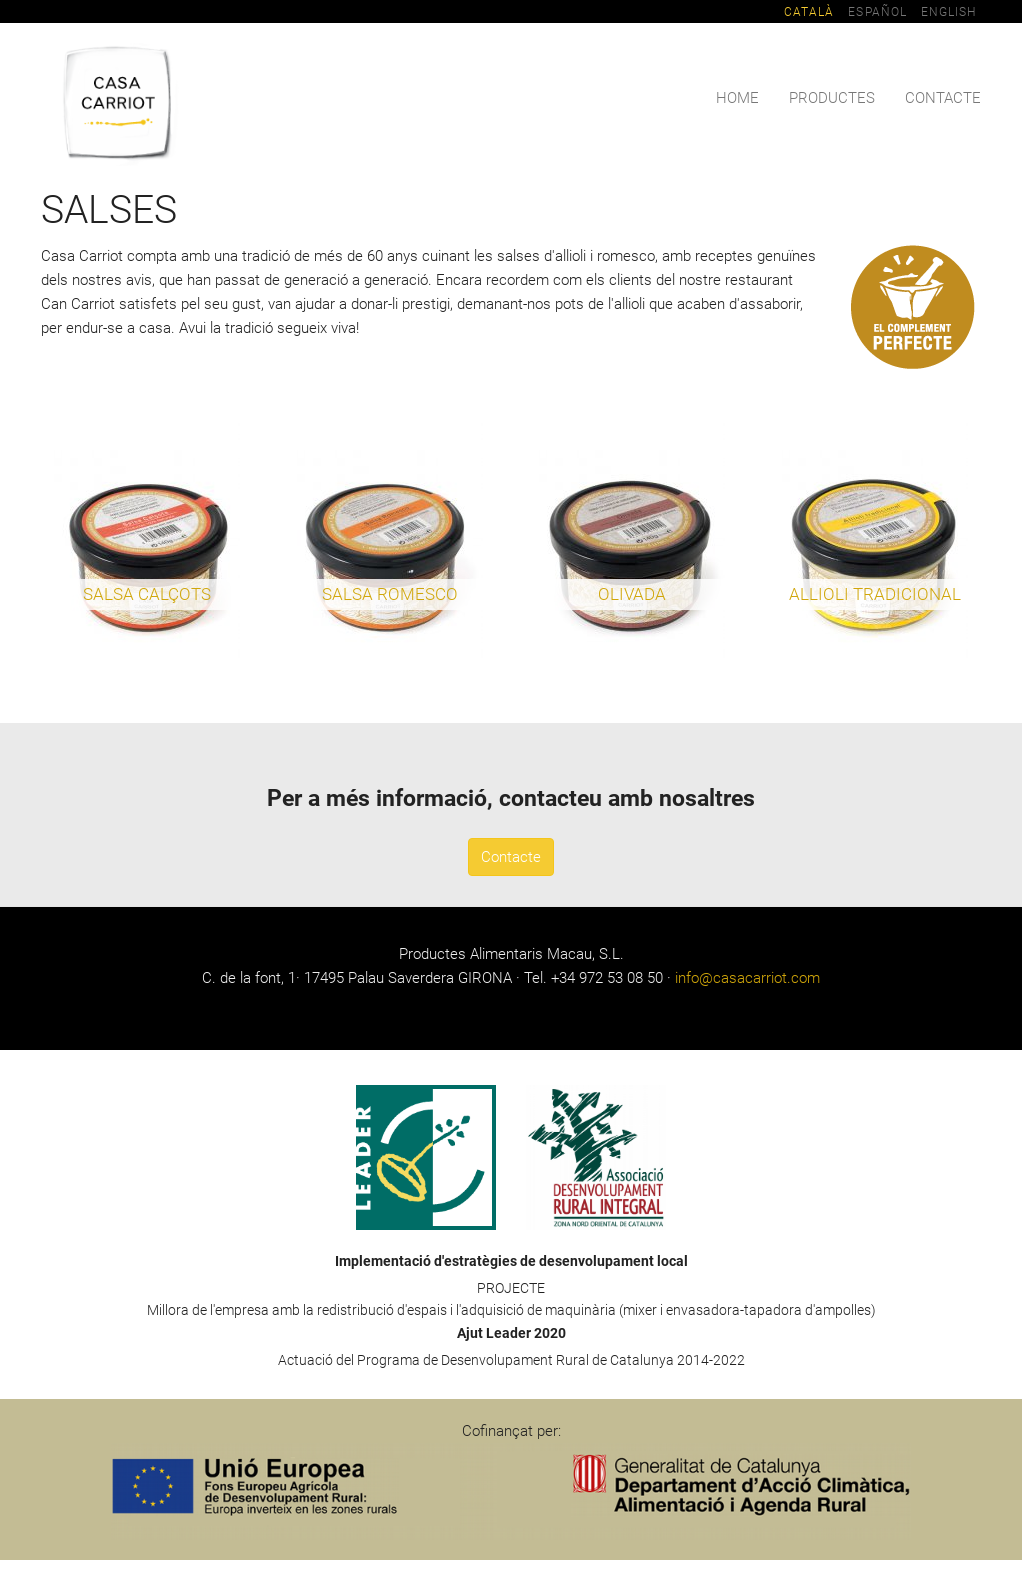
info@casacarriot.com (747, 978)
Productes (832, 98)
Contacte (943, 98)
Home (737, 98)
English (948, 12)
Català (809, 12)
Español (877, 12)
